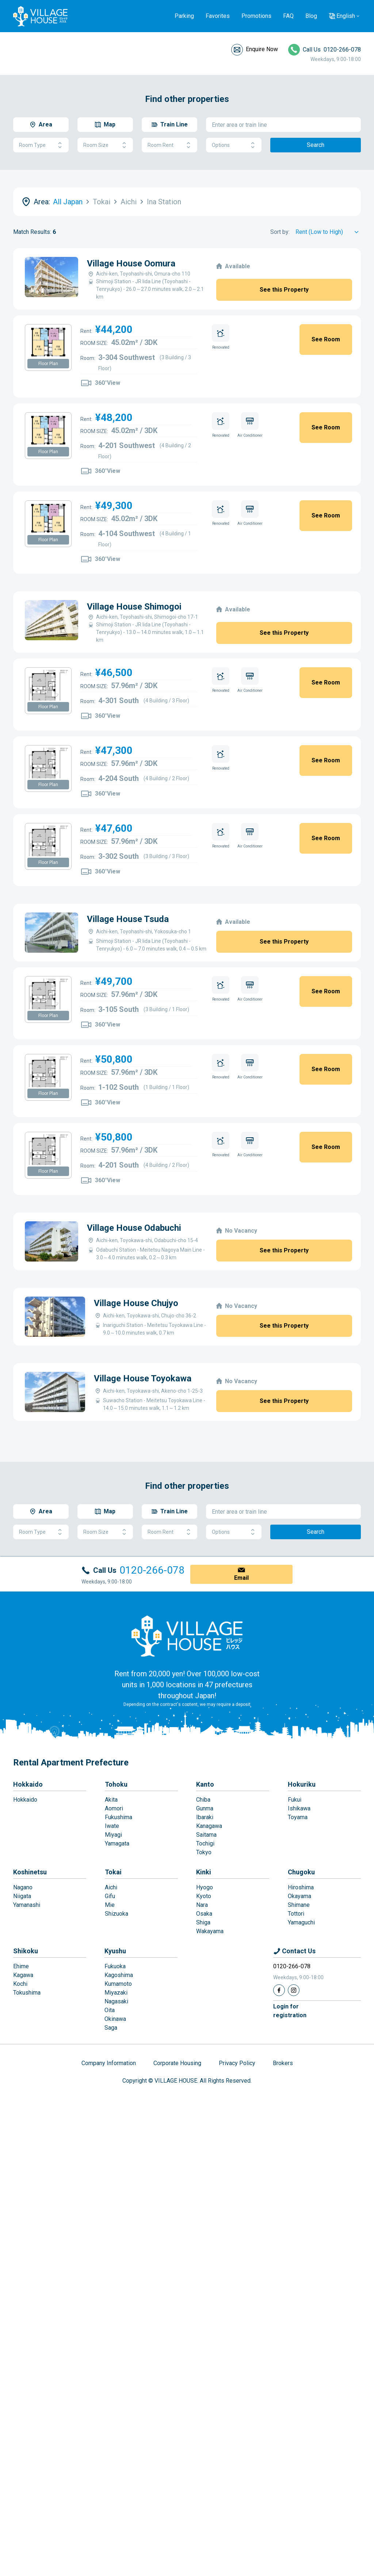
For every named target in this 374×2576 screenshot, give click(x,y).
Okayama (299, 2067)
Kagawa (23, 2146)
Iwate (112, 1997)
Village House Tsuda (74, 915)
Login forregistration (289, 2182)
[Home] (187, 1807)
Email (241, 1749)
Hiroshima (301, 2058)
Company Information (108, 2234)
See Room (326, 339)
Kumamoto (118, 2155)
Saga (110, 2199)
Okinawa (115, 2190)
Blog (311, 15)
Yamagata (117, 2014)
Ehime (21, 2137)
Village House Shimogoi (81, 607)
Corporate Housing (177, 2234)
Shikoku (25, 2122)
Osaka (204, 2085)
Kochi (20, 2155)
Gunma (204, 1979)
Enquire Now (262, 49)
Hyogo (204, 2058)
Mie (110, 2076)
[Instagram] (293, 2161)
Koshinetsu (30, 2043)
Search (315, 144)
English (345, 15)
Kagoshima (118, 2146)
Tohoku (116, 1955)
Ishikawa (299, 1979)
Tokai (113, 2043)
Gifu (110, 2067)
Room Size (105, 145)
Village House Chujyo (177, 1312)
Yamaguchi (301, 2093)
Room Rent (169, 145)
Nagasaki (116, 2172)
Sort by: (280, 231)
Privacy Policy (237, 2234)
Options (234, 145)
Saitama (206, 2006)
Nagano (23, 2058)
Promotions (256, 15)
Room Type (41, 145)
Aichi (111, 2058)
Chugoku (301, 2043)
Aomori (114, 1979)
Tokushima (27, 2163)
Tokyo (203, 2023)
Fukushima (118, 1988)
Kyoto (203, 2067)
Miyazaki (115, 2163)
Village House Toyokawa (193, 1471)
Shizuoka (116, 2085)
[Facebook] (279, 2161)
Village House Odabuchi (81, 1224)
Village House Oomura (131, 263)
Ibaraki (204, 1988)
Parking (184, 15)
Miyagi (113, 2006)
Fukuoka (115, 2137)
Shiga (203, 2093)
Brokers (283, 2234)
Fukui (294, 1971)
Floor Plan (48, 363)
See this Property (284, 289)
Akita (111, 1971)
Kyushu (115, 2122)
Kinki (203, 2043)
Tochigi (205, 2014)
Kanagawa (209, 1997)
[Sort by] (328, 232)
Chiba (203, 1971)
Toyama (298, 1988)
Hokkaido (28, 1955)
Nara (202, 2076)
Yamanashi (26, 2076)
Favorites (218, 15)
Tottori (296, 2085)
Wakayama (210, 2102)
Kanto (205, 1955)
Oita (109, 2181)
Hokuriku (302, 1955)
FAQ (288, 15)
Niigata (22, 2067)
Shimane (299, 2076)
